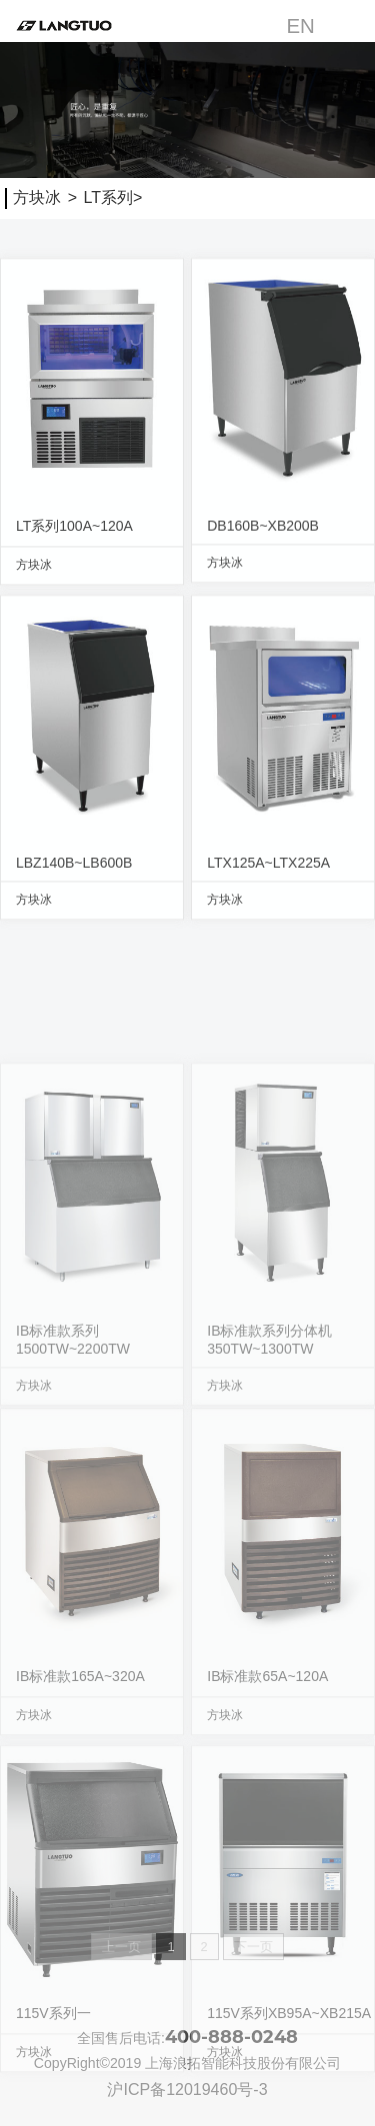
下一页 (253, 1952)
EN (300, 26)
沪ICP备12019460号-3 (187, 2089)
